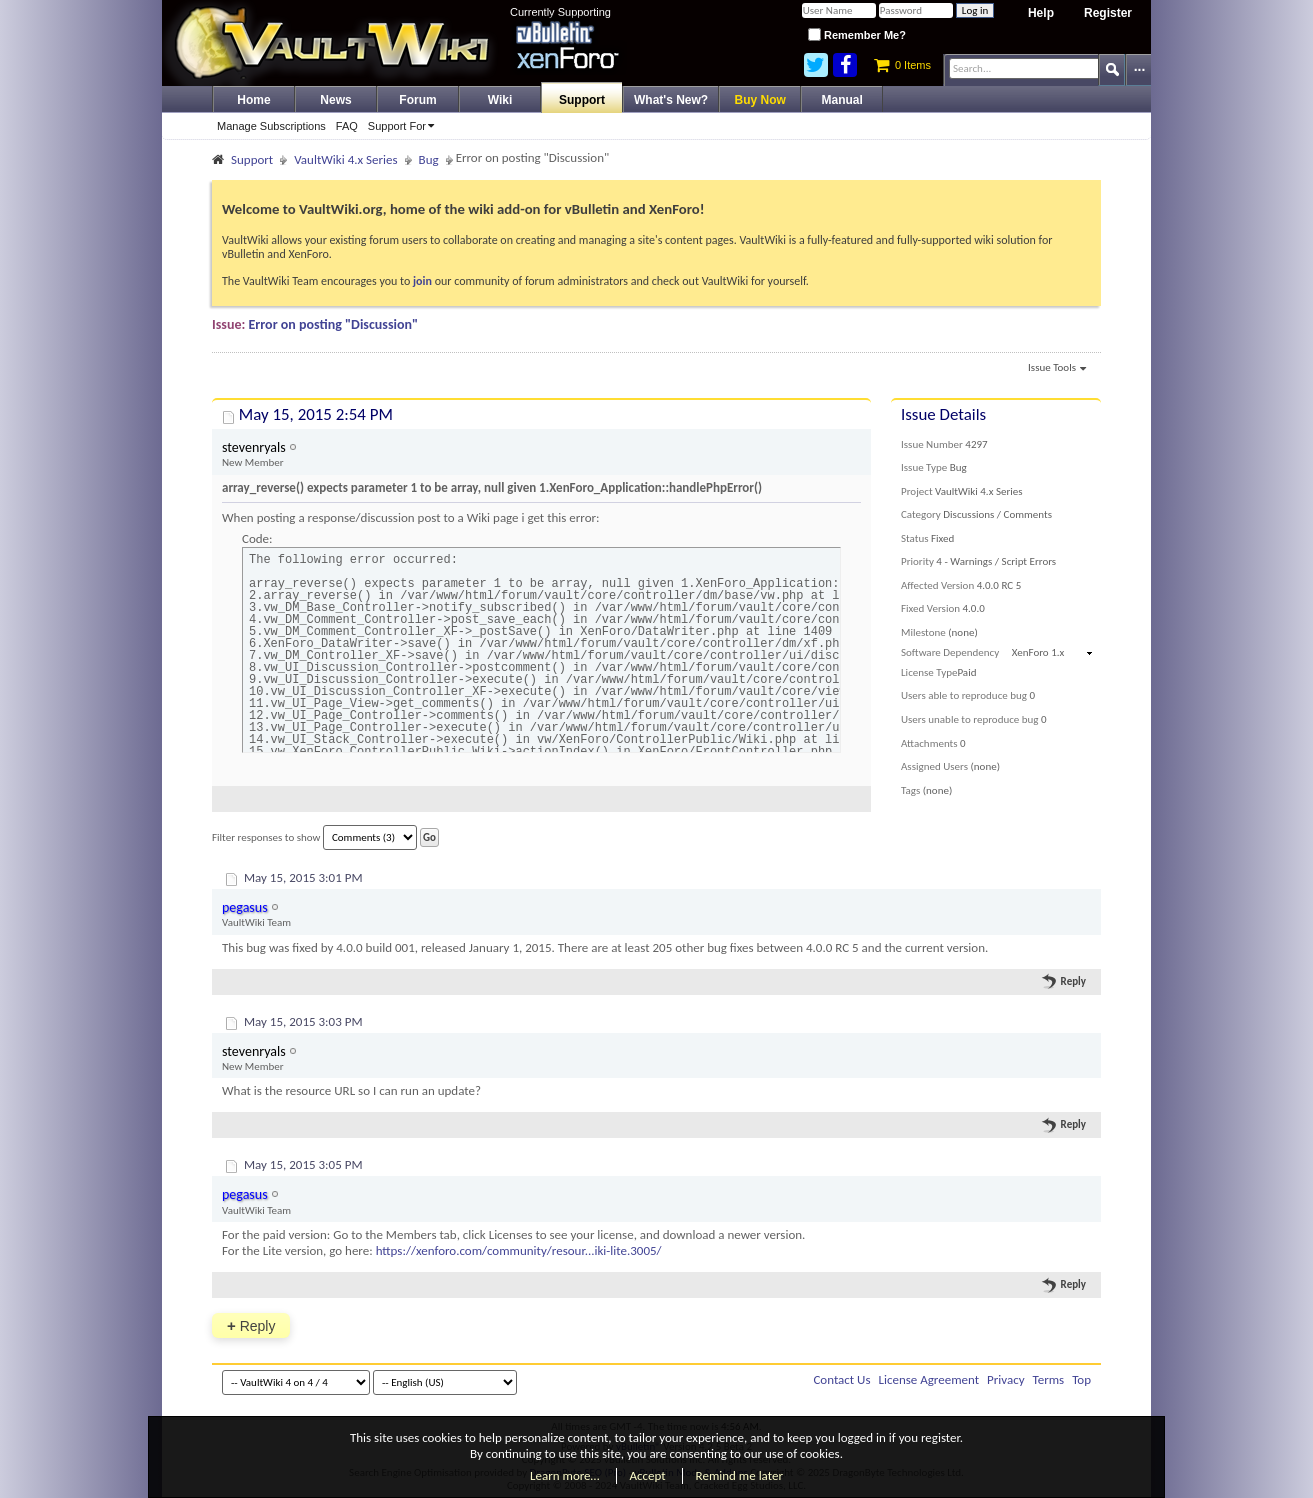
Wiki (500, 100)
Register (1108, 13)
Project (917, 491)
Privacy (1006, 1379)
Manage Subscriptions (271, 126)
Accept (648, 1475)
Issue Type (924, 467)
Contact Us (841, 1379)
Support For (404, 126)
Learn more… (565, 1475)
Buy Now (760, 100)
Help (1041, 13)
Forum (417, 100)
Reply (1065, 981)
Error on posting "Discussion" (334, 324)
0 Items (902, 65)
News (335, 100)
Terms (1049, 1379)
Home (253, 100)
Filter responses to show (314, 837)
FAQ (347, 126)
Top (1081, 1379)
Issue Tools (1057, 369)
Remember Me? (857, 35)
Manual (842, 100)
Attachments (929, 743)
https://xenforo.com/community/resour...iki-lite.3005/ (519, 1250)
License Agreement (928, 1379)
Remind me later (739, 1475)
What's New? (671, 100)
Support (582, 100)
